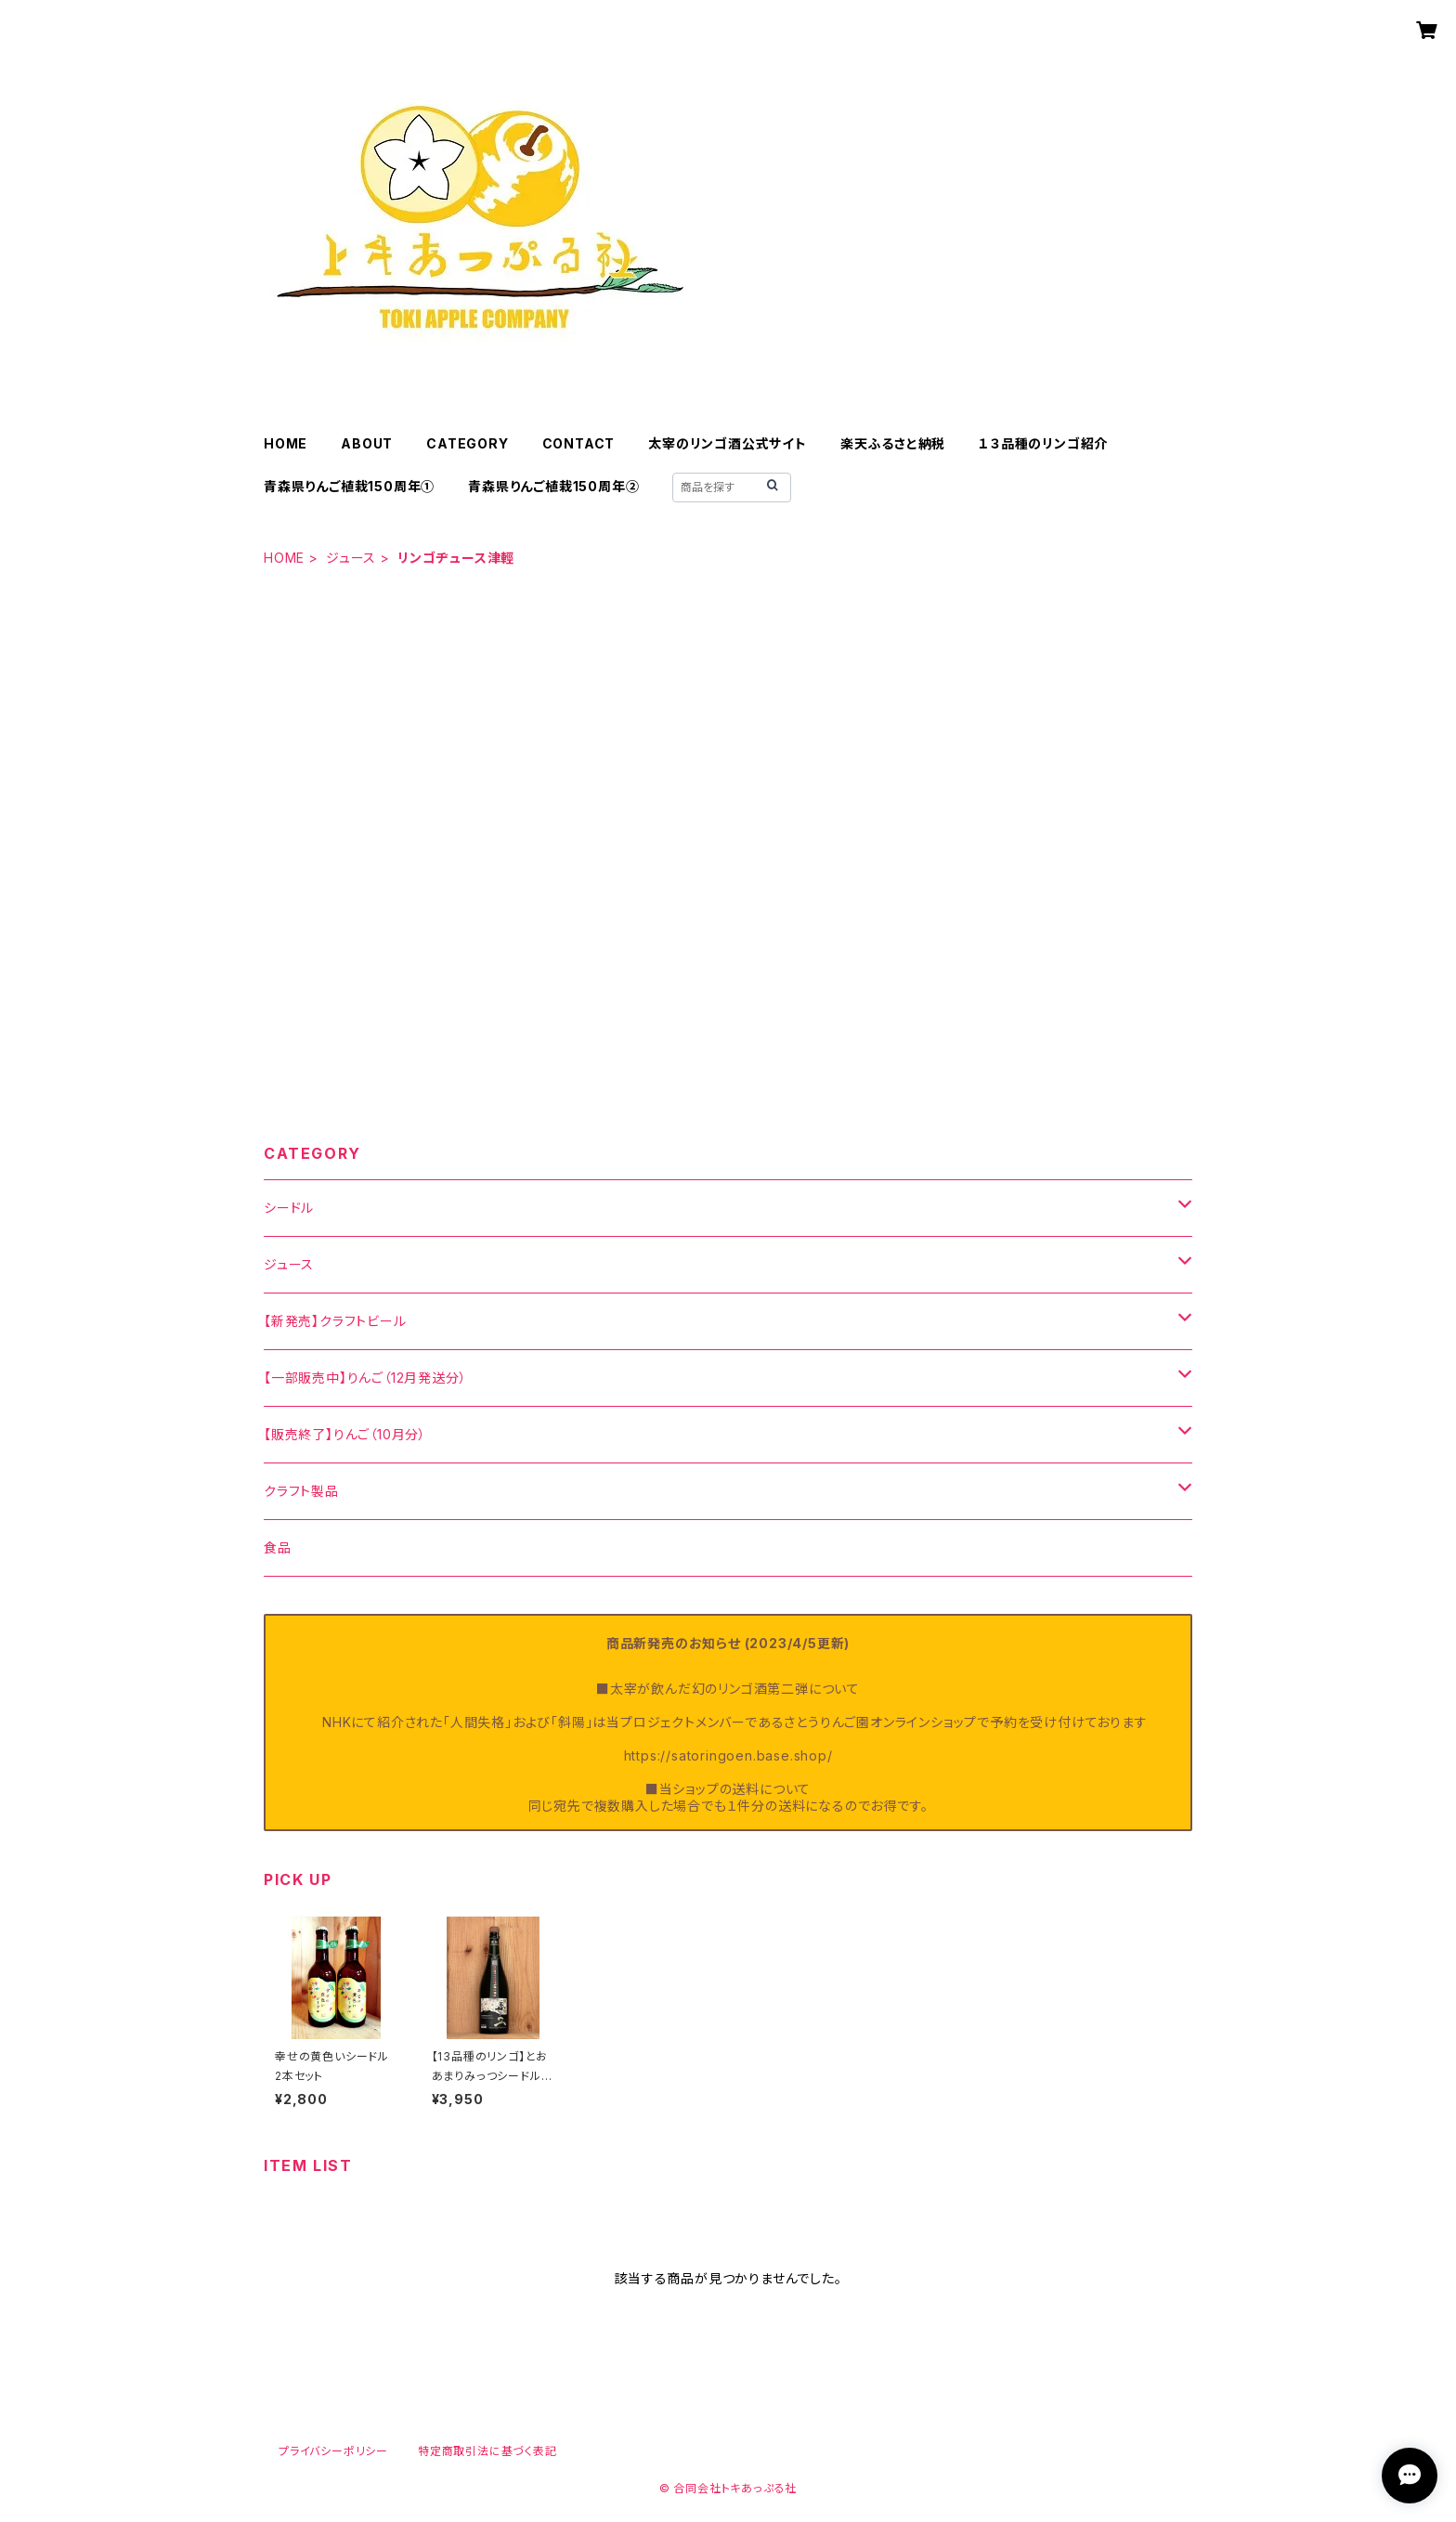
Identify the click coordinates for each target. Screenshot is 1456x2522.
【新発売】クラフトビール (335, 1321)
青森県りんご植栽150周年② (553, 486)
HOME (285, 443)
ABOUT (367, 443)
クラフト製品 (301, 1491)
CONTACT (579, 443)
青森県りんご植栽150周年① (349, 486)
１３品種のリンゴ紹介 (1043, 443)
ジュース (351, 558)
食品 (278, 1547)
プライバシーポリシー (333, 2451)
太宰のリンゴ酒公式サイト (727, 443)
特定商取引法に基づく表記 (487, 2451)
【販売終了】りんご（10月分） (345, 1434)
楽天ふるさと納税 (892, 443)
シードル (289, 1208)
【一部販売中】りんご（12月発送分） (365, 1377)
